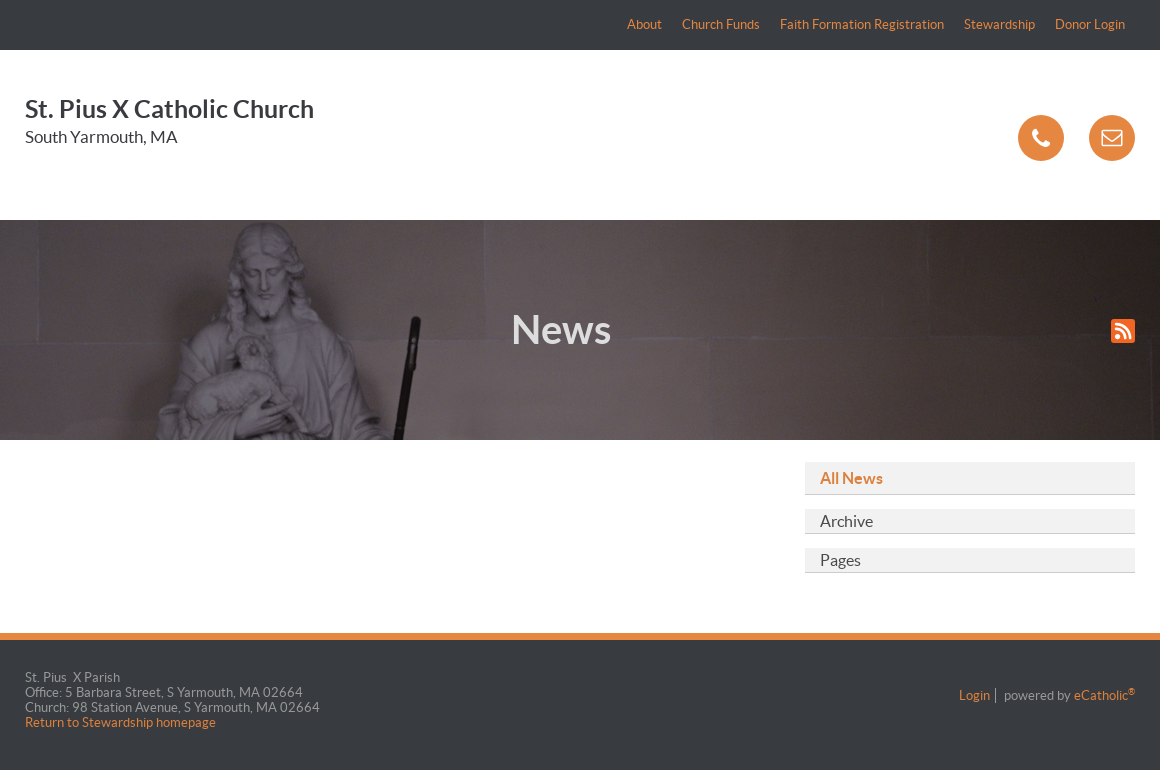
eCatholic (1104, 695)
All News (851, 478)
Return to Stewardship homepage (122, 722)
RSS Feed (1123, 331)
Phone (1041, 138)
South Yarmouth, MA (101, 137)
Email (1112, 138)
